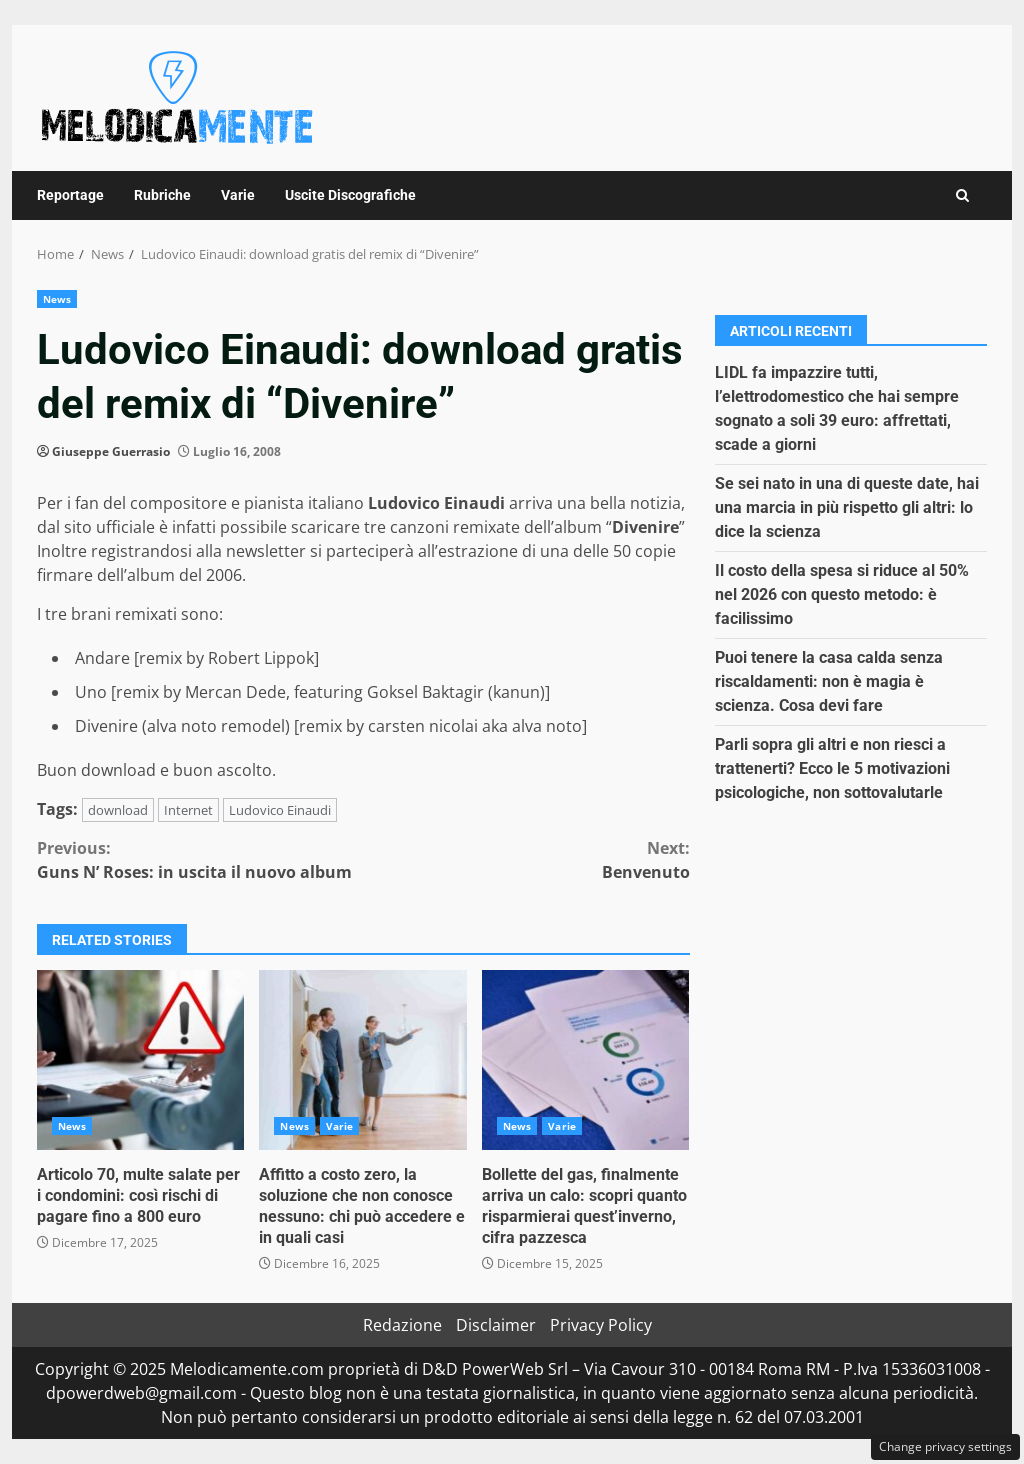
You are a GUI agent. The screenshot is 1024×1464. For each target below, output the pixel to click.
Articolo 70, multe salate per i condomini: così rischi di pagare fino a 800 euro (140, 1060)
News (57, 299)
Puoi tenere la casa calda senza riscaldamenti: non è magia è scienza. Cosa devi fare (829, 681)
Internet (188, 810)
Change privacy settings (945, 1446)
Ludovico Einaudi (280, 810)
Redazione (402, 1325)
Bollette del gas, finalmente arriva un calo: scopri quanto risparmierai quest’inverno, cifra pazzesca (585, 1060)
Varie (238, 195)
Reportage (70, 195)
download (118, 810)
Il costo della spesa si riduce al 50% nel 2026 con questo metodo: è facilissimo (842, 594)
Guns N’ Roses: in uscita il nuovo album (200, 859)
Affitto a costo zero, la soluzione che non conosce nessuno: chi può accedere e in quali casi (362, 1060)
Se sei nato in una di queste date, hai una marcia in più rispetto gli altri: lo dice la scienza (847, 507)
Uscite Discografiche (350, 195)
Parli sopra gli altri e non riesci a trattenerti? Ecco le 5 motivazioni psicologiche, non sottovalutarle (832, 768)
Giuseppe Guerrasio (111, 451)
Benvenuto (526, 859)
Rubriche (162, 195)
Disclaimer (496, 1325)
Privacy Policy (601, 1325)
